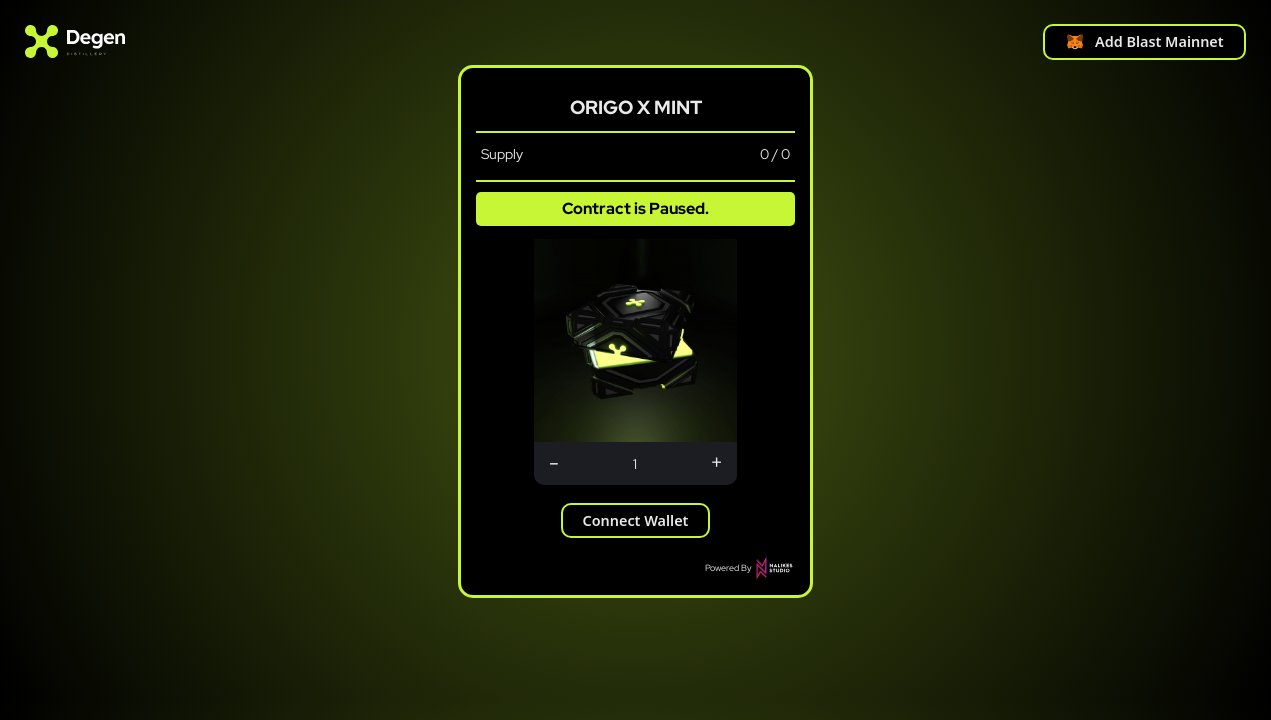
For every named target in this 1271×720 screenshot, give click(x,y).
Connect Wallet (636, 520)
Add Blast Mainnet (1144, 42)
